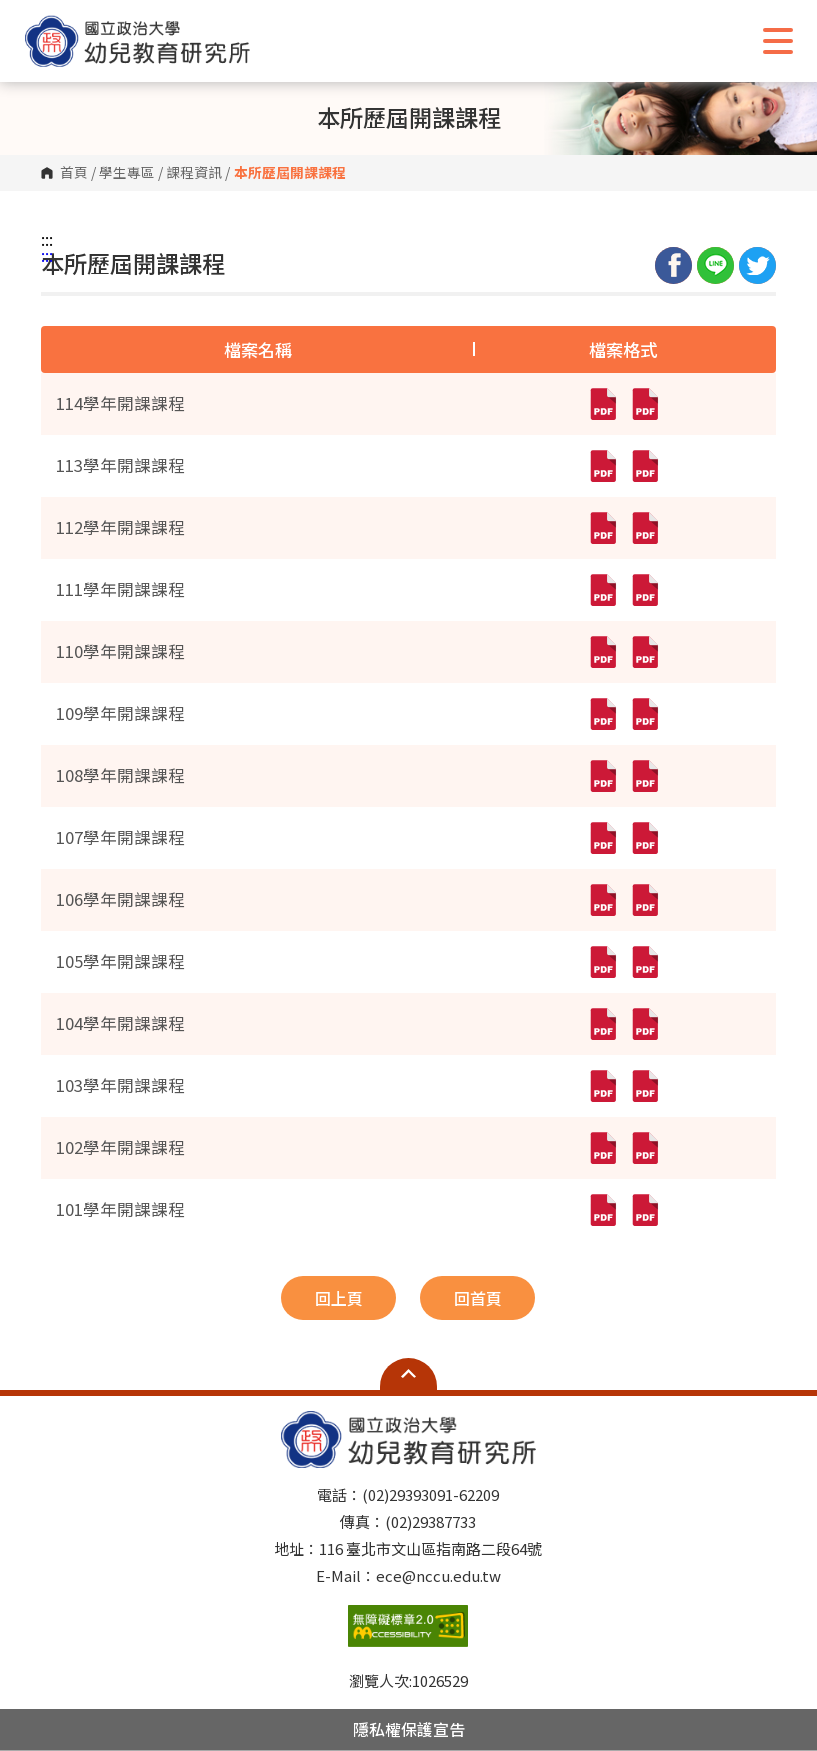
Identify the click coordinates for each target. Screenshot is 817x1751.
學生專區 (127, 173)
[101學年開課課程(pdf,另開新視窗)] (602, 1210)
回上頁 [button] (339, 1298)
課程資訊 (194, 173)
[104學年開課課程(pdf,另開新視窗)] (602, 1024)
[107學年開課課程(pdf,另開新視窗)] (602, 838)
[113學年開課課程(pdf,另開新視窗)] (602, 466)
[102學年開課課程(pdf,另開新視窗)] (602, 1148)
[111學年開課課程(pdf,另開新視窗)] (602, 590)
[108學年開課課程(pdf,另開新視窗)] (602, 776)
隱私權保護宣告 (409, 1729)
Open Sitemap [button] (408, 1374)
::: (47, 239)
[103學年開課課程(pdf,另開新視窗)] (602, 1086)
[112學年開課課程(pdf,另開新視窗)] (602, 528)
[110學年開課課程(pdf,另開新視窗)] (602, 652)
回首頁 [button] (478, 1298)
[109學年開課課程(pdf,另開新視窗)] (602, 714)
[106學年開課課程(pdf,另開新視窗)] (602, 900)
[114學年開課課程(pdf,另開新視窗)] (602, 404)
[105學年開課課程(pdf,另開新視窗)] (602, 962)
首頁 (74, 173)
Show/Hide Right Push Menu (778, 41)
